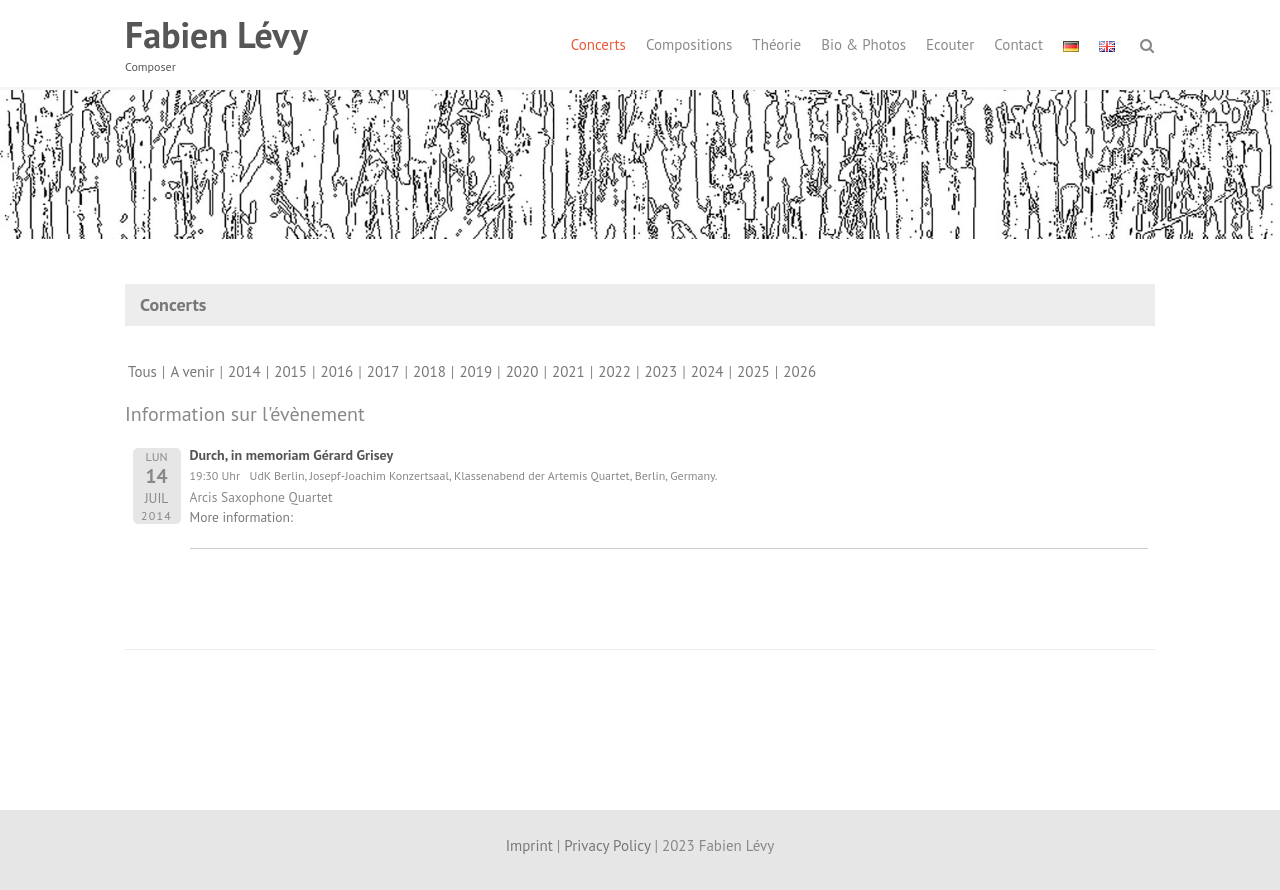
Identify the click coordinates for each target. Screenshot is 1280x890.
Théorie (776, 44)
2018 (429, 371)
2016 (337, 371)
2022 (614, 371)
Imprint (529, 845)
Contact (1018, 44)
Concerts (598, 44)
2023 (661, 371)
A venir (192, 371)
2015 (290, 371)
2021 (568, 371)
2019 (475, 371)
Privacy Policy (607, 845)
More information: (241, 517)
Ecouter (950, 44)
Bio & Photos (863, 44)
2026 (799, 371)
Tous (142, 371)
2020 (522, 371)
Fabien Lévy (216, 34)
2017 (383, 371)
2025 (753, 371)
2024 (707, 371)
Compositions (689, 44)
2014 (244, 371)
